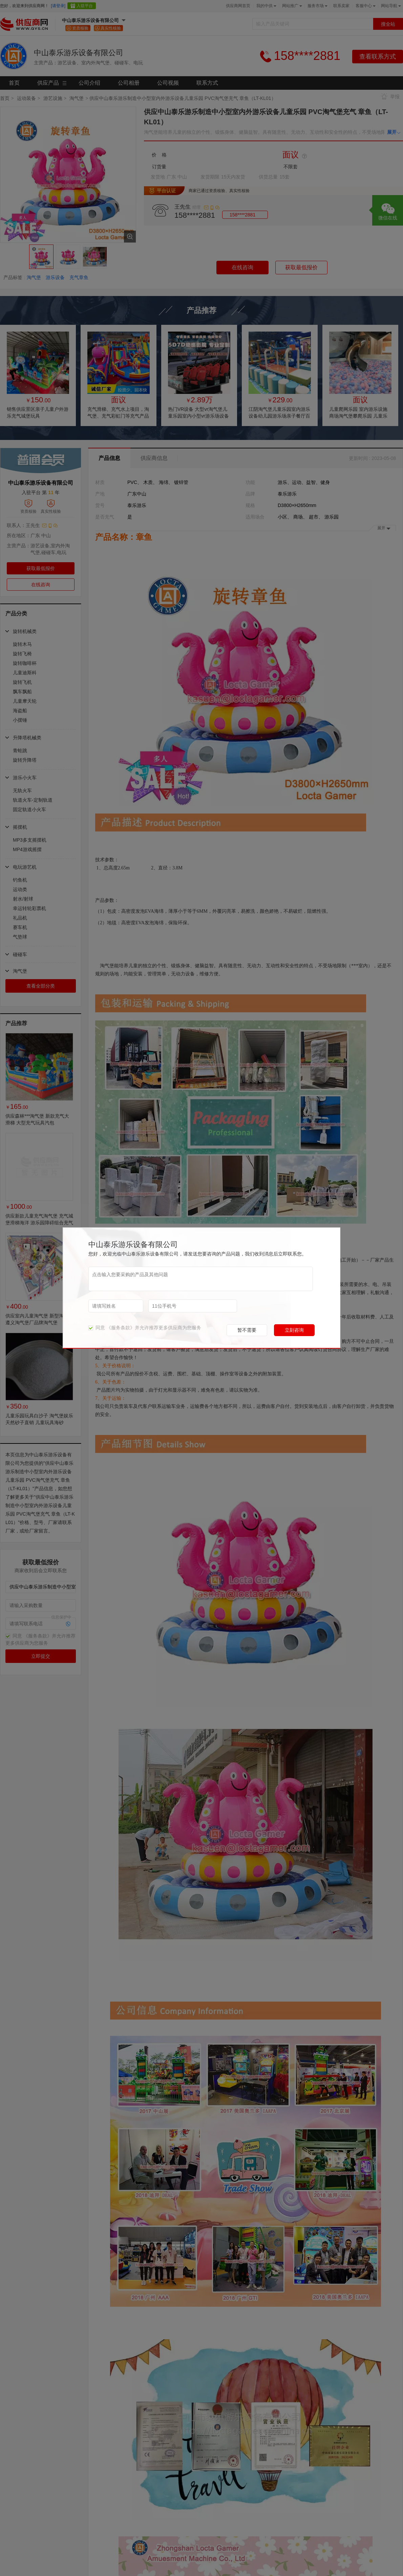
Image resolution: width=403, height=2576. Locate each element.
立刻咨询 (294, 1330)
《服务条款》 (120, 1327)
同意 (96, 1327)
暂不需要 (246, 1330)
